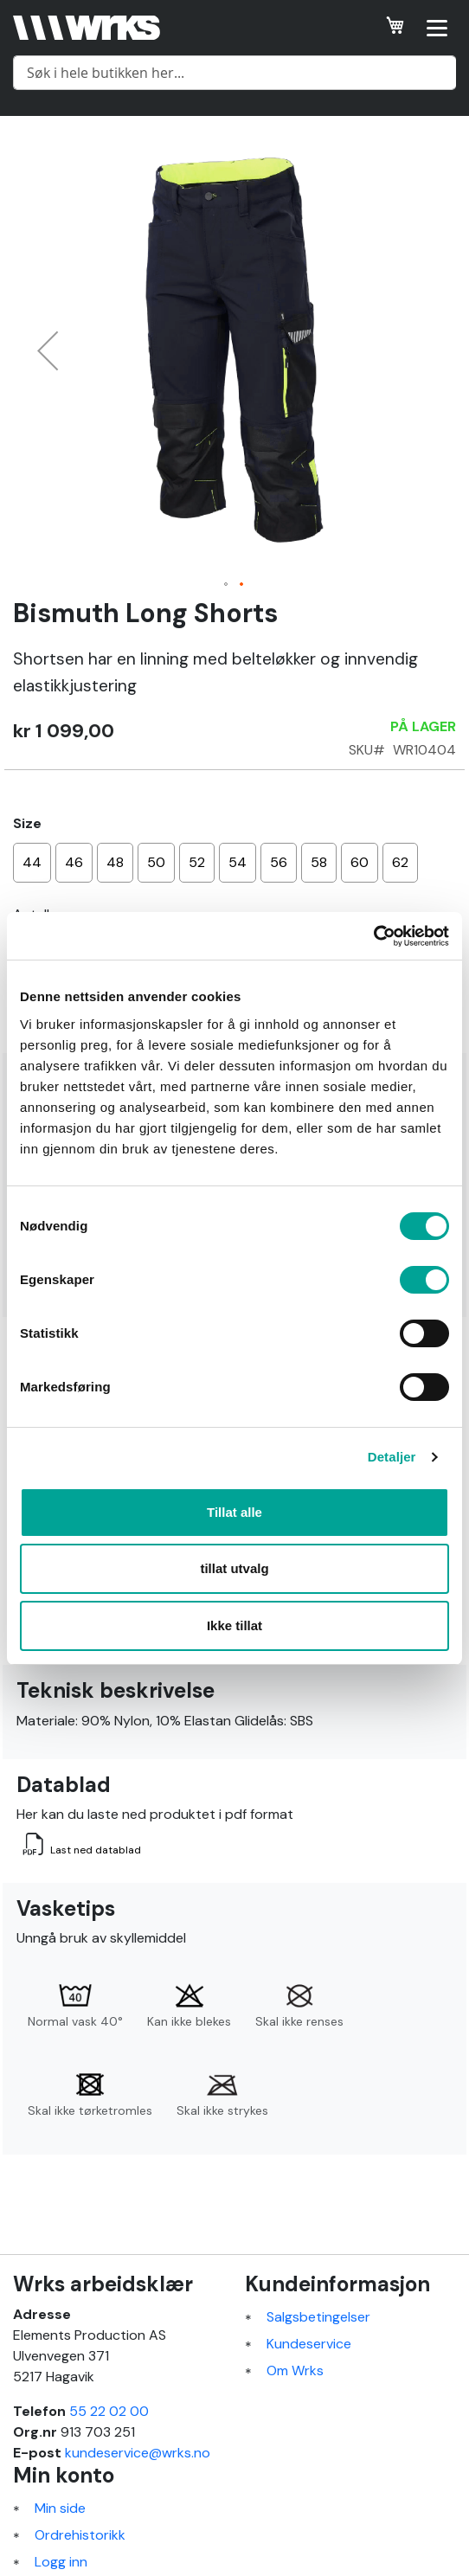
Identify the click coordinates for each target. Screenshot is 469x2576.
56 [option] (278, 862)
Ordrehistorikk (80, 2535)
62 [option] (400, 862)
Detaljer (392, 1456)
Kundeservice (309, 2344)
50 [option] (156, 862)
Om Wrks (295, 2370)
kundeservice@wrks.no (137, 2453)
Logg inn (61, 2562)
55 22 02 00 (109, 2411)
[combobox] (234, 72)
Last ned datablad (95, 1850)
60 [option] (359, 862)
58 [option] (319, 862)
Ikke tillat (234, 1625)
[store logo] (86, 27)
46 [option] (74, 862)
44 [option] (32, 862)
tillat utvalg (234, 1568)
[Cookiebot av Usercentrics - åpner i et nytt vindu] (373, 936)
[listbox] (234, 865)
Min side (60, 2508)
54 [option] (237, 862)
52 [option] (197, 862)
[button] (47, 350)
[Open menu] (437, 28)
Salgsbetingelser (318, 2317)
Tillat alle (234, 1512)
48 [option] (115, 862)
